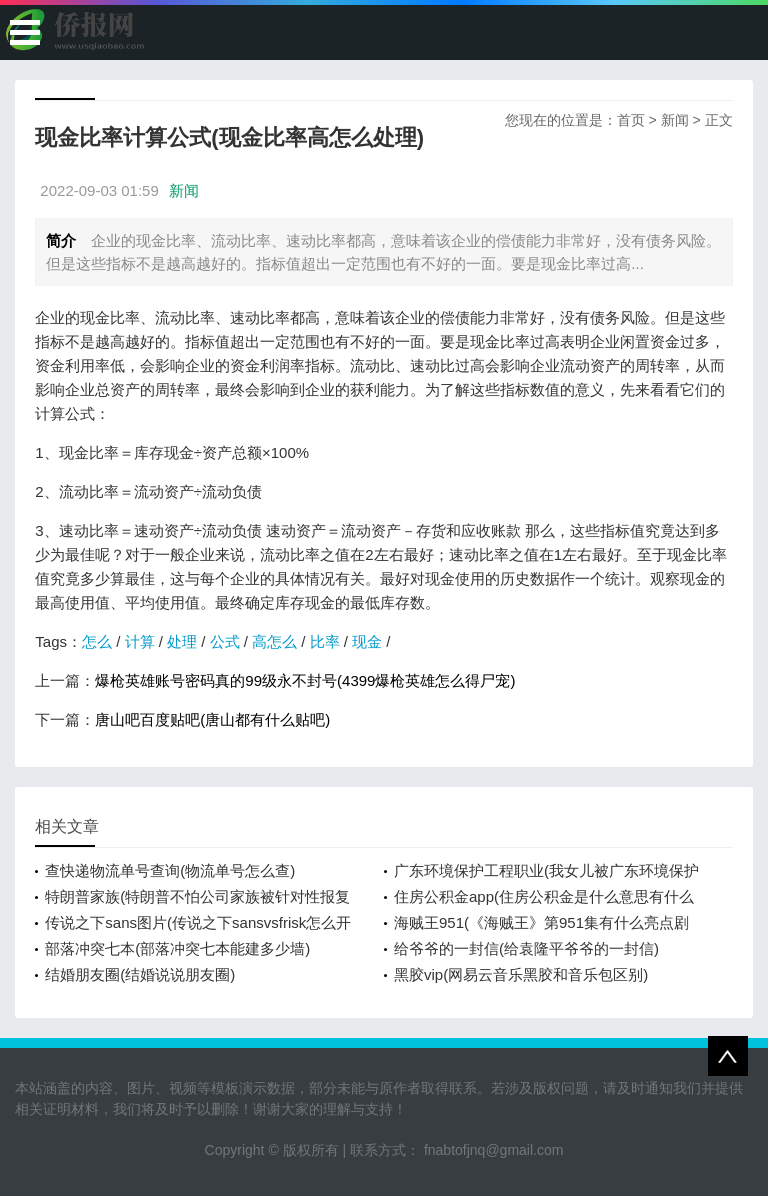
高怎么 (274, 641)
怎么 (97, 641)
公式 (225, 641)
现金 (367, 641)
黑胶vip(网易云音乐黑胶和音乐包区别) (521, 974)
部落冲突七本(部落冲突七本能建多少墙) (177, 948)
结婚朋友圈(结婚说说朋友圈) (140, 974)
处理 (182, 641)
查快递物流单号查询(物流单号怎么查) (170, 870)
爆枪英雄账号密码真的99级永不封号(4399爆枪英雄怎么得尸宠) (305, 680)
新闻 (675, 120)
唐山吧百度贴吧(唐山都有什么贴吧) (212, 719)
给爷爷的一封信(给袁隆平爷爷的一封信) (526, 948)
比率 (325, 641)
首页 (631, 120)
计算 (140, 641)
